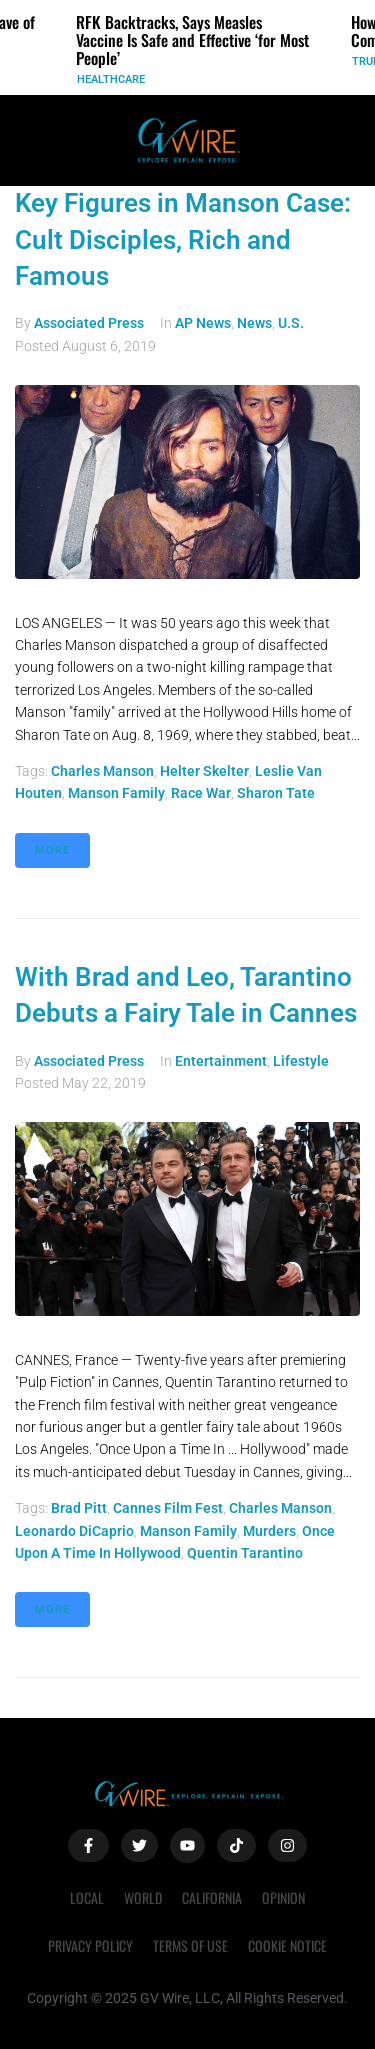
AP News (203, 323)
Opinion (283, 1897)
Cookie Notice (287, 1945)
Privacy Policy (90, 1945)
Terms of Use (190, 1945)
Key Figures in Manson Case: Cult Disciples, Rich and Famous (183, 239)
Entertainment (221, 1061)
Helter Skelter (204, 771)
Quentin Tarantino (245, 1553)
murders (269, 1531)
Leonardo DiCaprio (74, 1531)
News (254, 323)
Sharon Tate (276, 793)
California (212, 1897)
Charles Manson (102, 771)
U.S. (291, 323)
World (143, 1897)
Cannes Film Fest (168, 1508)
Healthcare (111, 79)
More (52, 850)
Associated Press (89, 323)
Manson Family (116, 793)
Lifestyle (301, 1061)
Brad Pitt (79, 1508)
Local (87, 1897)
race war (201, 793)
